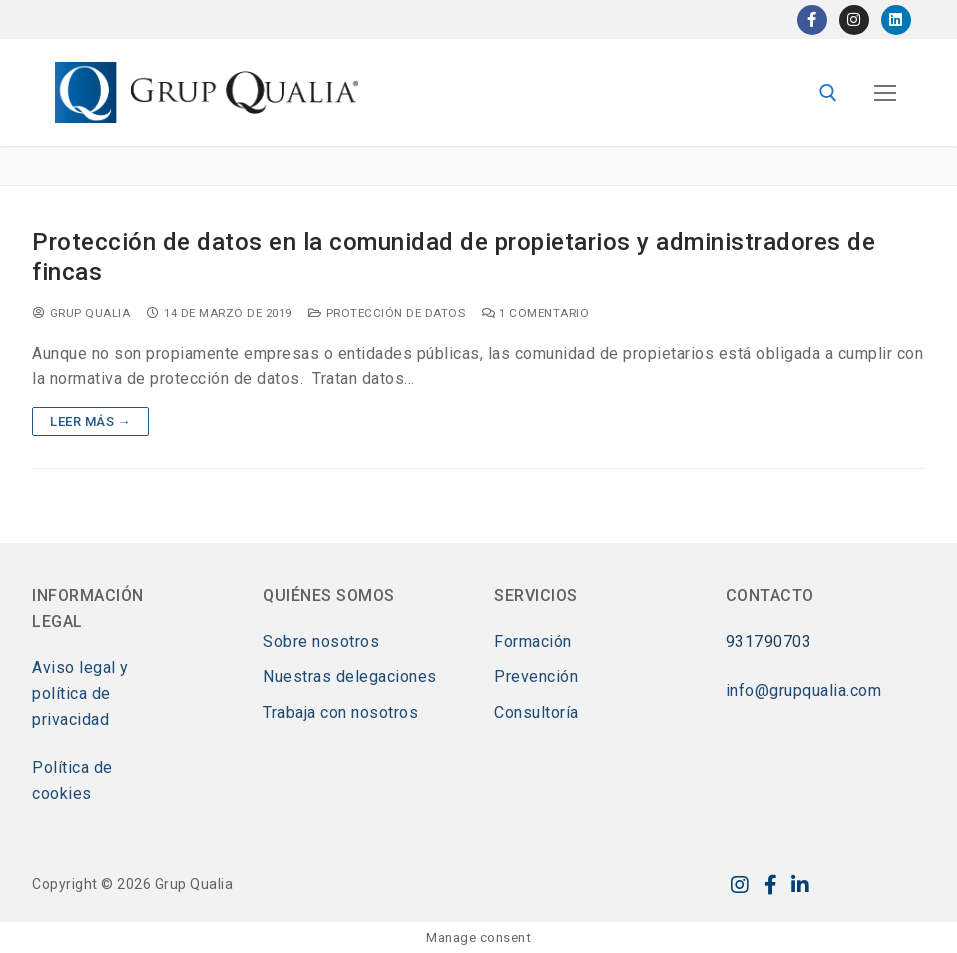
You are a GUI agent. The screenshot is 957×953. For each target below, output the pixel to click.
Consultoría (536, 712)
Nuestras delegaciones (350, 676)
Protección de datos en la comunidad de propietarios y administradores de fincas (453, 256)
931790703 (769, 641)
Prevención (536, 676)
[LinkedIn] (896, 20)
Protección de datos (386, 313)
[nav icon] (885, 93)
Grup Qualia (81, 313)
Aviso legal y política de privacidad (80, 693)
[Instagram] (854, 20)
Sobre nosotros (321, 641)
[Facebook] (812, 20)
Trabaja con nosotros (340, 712)
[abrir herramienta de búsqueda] (828, 93)
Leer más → (90, 421)
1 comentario (535, 313)
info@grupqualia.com (804, 690)
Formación (533, 641)
